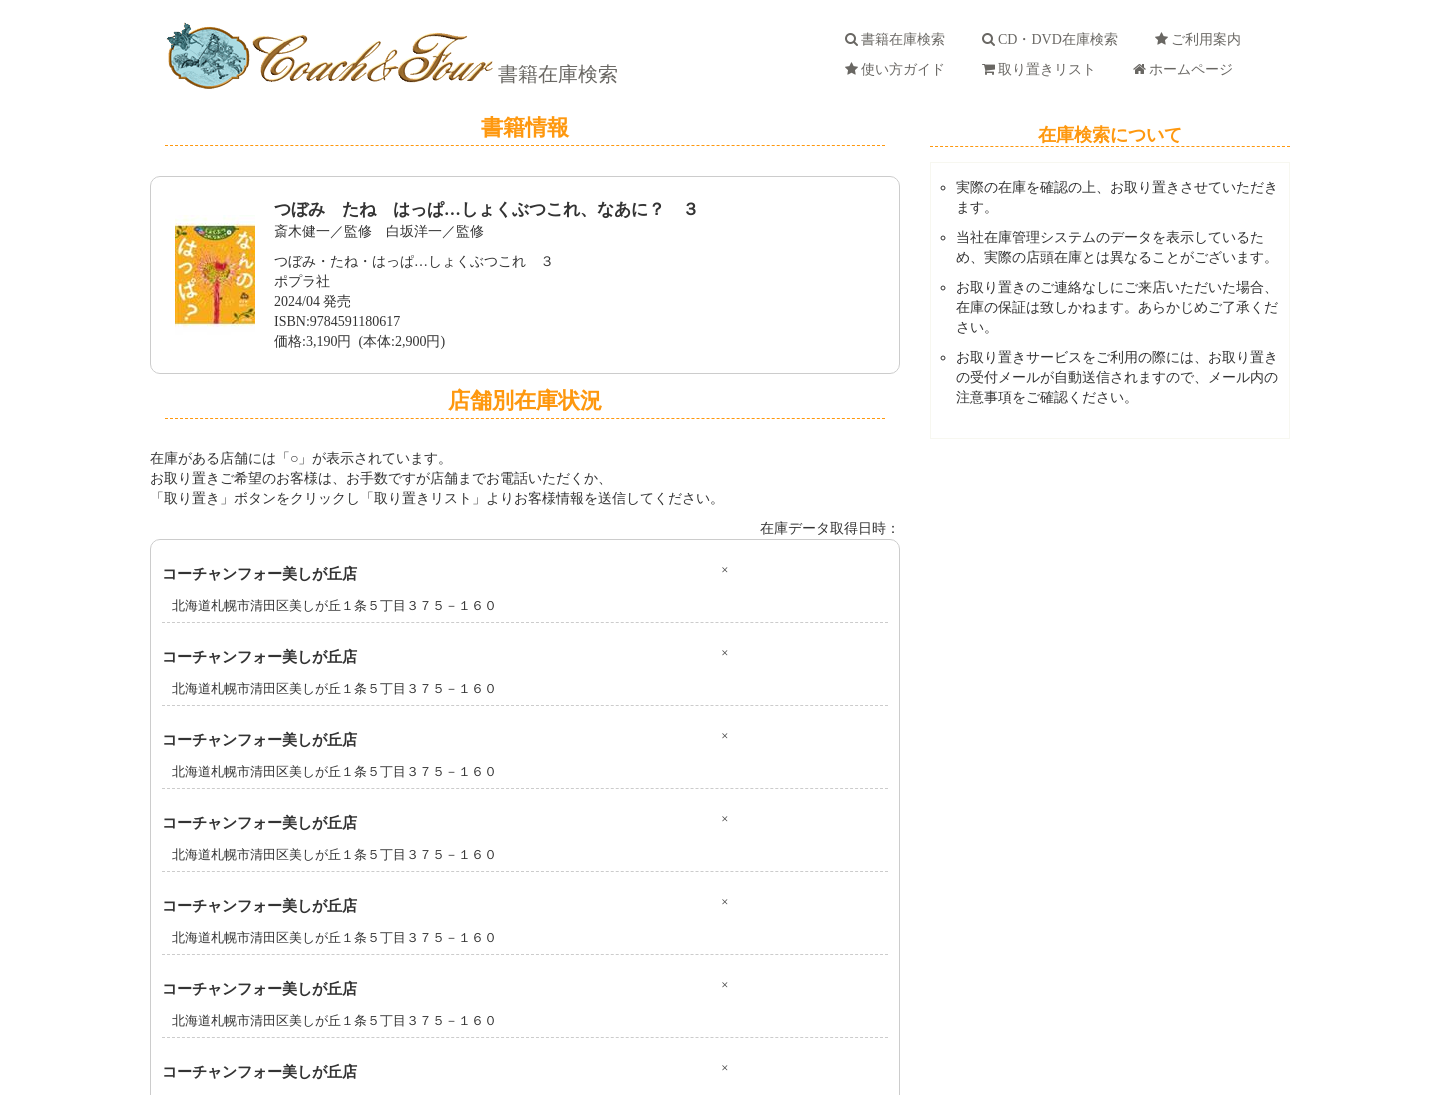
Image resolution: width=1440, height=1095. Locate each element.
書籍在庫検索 (555, 74)
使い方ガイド (898, 69)
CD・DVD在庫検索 (1053, 39)
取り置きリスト (1042, 69)
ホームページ (1186, 69)
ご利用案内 (1201, 39)
